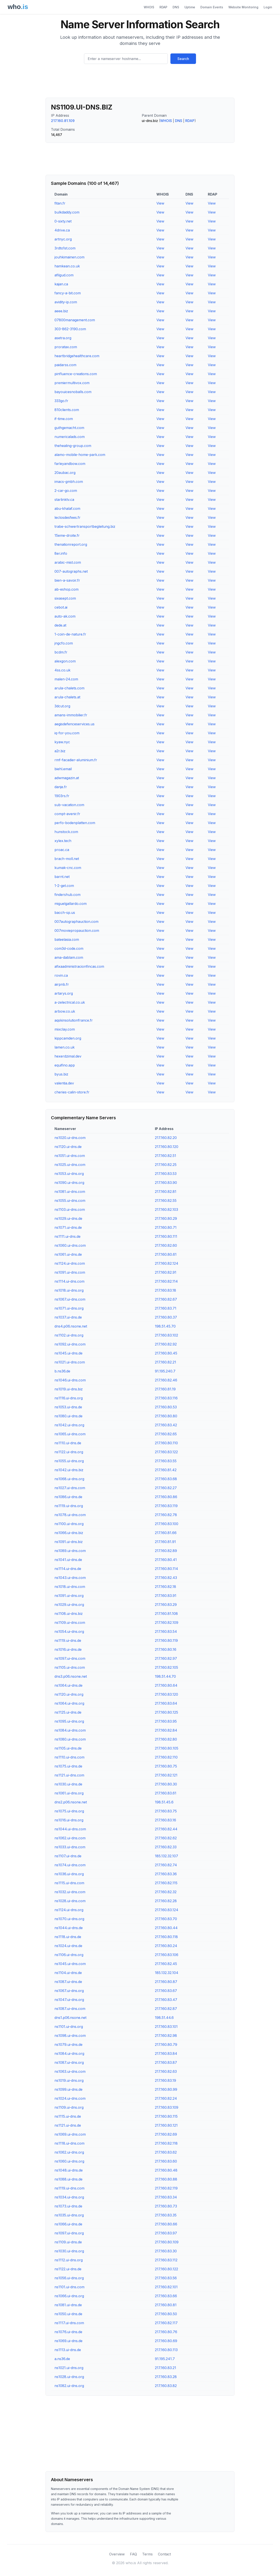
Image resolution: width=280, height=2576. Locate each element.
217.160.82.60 (166, 1245)
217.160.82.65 (166, 1434)
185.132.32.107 (166, 1856)
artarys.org (63, 993)
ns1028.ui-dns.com (70, 1901)
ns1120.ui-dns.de (68, 1146)
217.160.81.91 (165, 1542)
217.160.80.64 (166, 1685)
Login (268, 7)
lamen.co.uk (64, 1047)
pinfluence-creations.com (75, 374)
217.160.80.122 (166, 2269)
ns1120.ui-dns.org (68, 1694)
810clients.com (66, 410)
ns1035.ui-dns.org (69, 2215)
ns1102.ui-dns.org (68, 1335)
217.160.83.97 (166, 2233)
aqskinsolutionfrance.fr (73, 1020)
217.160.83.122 (166, 1452)
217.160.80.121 (166, 2125)
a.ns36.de (62, 2359)
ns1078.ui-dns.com (70, 1515)
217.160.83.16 (165, 1820)
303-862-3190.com (70, 329)
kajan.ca (61, 284)
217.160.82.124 (166, 1263)
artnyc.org (63, 239)
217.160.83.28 (166, 2377)
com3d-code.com (68, 948)
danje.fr (60, 787)
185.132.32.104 (166, 1972)
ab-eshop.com (66, 589)
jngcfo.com (63, 643)
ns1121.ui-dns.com (69, 1775)
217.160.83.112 (166, 2260)
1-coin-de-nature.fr (70, 634)
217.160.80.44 (166, 1928)
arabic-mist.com (67, 562)
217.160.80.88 (166, 2179)
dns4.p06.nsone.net (70, 1326)
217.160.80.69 (166, 2341)
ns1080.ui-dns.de (68, 1416)
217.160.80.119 (166, 1640)
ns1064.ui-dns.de (68, 1685)
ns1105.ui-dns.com (69, 1667)
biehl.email (63, 769)
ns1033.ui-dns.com (69, 1847)
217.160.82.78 (166, 1515)
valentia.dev (64, 1083)
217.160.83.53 (166, 1173)
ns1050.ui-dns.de (68, 2314)
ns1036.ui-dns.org (69, 1874)
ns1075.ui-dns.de (68, 1766)
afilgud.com (64, 275)
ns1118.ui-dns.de (67, 1937)
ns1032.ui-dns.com (69, 1892)
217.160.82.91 (165, 1272)
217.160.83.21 (165, 2368)
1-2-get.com (64, 885)
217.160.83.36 (166, 1874)
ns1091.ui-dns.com (69, 1272)
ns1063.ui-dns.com (70, 2071)
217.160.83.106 (166, 1955)
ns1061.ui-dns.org (69, 1793)
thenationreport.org (70, 544)
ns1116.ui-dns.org (68, 1398)
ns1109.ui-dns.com (69, 1622)
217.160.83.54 (166, 1631)
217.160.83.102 (166, 1335)
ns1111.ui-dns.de (67, 1236)
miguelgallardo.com (70, 903)
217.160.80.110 (166, 1443)
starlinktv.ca (64, 499)
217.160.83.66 (166, 2296)
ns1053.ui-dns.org (69, 1173)
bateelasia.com (66, 939)
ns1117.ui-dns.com (69, 2323)
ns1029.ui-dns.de (68, 1218)
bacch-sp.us (64, 912)
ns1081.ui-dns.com (69, 1191)
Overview (117, 2554)
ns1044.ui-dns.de (68, 1928)
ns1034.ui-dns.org (69, 2197)
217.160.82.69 (166, 2134)
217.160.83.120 (166, 1694)
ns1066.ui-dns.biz (68, 1533)
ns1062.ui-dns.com (70, 1838)
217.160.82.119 (166, 2188)
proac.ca (61, 849)
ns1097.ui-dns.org (69, 2233)
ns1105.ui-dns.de (68, 1748)
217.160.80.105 (166, 1748)
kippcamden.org (67, 1038)
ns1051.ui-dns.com (69, 1155)
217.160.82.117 (166, 2323)
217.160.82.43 (166, 1577)
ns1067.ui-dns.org (69, 1990)
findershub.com (67, 894)
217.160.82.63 (166, 2071)
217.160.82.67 (166, 1299)
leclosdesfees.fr (67, 517)
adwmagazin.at (66, 778)
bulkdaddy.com (66, 212)
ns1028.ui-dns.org (69, 2377)
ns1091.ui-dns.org (69, 1595)
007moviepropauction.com (76, 930)
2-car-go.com (65, 490)
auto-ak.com (64, 616)
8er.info (60, 553)
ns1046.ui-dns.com (70, 1380)
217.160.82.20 (166, 1137)
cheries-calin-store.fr (71, 1092)
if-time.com (63, 419)
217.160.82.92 (166, 1344)
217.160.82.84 (166, 1730)
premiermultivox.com (71, 383)
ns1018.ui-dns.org (69, 1290)
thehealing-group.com (72, 445)
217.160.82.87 (166, 2008)
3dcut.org (62, 706)
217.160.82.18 (165, 1586)
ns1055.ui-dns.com (69, 1200)
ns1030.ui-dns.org (69, 2251)
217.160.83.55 (166, 1461)
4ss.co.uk (62, 670)
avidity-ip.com (65, 302)
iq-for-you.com (66, 733)
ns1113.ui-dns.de (67, 2350)
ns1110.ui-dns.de (67, 1443)
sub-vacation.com (69, 805)
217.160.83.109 (166, 2107)
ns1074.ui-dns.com (70, 1865)
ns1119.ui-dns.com (69, 2188)
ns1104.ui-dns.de (68, 1972)
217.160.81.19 (165, 1389)
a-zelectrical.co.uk (69, 1002)
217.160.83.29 (166, 1604)
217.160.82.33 (166, 1847)
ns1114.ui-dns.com (69, 1281)
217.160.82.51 (165, 1155)
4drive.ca (62, 230)
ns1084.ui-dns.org (69, 2053)
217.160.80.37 (166, 1317)
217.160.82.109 (166, 1622)
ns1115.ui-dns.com (69, 1883)
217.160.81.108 (166, 1613)
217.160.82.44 (166, 1829)
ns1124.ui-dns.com (69, 1263)
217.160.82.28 (166, 1901)
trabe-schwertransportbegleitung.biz (84, 526)
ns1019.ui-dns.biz (68, 1389)
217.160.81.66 (166, 1533)
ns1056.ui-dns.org (69, 2278)
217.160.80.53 (166, 1407)
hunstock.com (66, 832)
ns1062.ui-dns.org (69, 2152)
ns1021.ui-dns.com (69, 1362)
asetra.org (62, 338)
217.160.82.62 (166, 1838)
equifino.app (64, 1065)
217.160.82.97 (166, 1658)
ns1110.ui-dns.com (69, 1757)
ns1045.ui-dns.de (68, 1353)
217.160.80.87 (166, 1981)
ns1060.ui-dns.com (70, 1245)
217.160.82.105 (166, 1667)
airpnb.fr (61, 984)
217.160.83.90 (166, 1182)
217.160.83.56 (166, 2278)
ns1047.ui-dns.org (69, 1999)
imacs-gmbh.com (68, 481)
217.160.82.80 (166, 1739)
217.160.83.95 (166, 1721)
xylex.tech (62, 841)
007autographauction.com (76, 921)
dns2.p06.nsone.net (70, 1802)
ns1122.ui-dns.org (68, 1452)
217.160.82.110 (166, 1757)
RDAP (163, 7)
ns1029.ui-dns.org (69, 1604)
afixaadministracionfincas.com (79, 966)
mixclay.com (64, 1029)
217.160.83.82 (166, 2386)
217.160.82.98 (166, 2035)
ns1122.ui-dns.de (67, 2269)
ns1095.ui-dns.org (69, 1721)
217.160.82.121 (166, 1775)
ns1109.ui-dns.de (68, 2242)
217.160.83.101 (166, 2026)
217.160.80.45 (166, 1353)
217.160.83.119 (166, 1506)
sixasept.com (65, 598)
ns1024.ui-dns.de (68, 1946)
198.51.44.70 (165, 1676)
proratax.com (65, 347)
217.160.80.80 (166, 1416)
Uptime (189, 7)
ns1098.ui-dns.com (70, 2035)
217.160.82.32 (166, 1892)
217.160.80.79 (166, 2044)
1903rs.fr (61, 796)
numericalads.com (69, 436)
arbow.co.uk (64, 1011)
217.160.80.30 (166, 1784)
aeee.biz (61, 311)
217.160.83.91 (165, 1595)
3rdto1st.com (64, 248)
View (160, 203)
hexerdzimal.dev (67, 1056)
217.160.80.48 (166, 2170)
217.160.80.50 (166, 2314)
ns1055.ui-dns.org (69, 1461)
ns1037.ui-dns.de (68, 1317)
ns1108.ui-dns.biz (68, 1613)
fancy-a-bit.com (67, 293)
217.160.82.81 (165, 1191)
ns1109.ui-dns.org (69, 2107)
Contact (164, 2554)
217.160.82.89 (166, 1550)
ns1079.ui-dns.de (68, 2044)
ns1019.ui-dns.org (69, 2080)
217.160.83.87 (166, 2062)
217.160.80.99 (166, 2089)
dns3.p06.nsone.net (70, 1676)
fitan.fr (59, 203)
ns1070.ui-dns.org (69, 1919)
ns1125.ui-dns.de (67, 1712)
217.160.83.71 (165, 1308)
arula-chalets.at (67, 697)
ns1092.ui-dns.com (70, 1344)
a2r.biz (59, 751)
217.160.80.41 (166, 1559)
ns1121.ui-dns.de (67, 2125)
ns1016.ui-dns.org (68, 1820)
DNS (176, 7)
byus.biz (61, 1074)
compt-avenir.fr (67, 814)
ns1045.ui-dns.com (70, 1964)
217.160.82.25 (166, 1164)
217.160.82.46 (166, 1380)
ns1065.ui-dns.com (70, 1434)
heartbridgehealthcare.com (76, 356)
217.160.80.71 (166, 1227)
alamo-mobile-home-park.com (79, 454)
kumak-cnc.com (67, 867)
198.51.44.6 (164, 2017)
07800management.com (74, 320)
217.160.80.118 (166, 1937)
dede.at (60, 625)
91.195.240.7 (165, 1371)
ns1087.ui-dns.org (69, 2062)
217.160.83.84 (166, 2053)
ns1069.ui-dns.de (68, 2341)
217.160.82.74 (166, 1865)
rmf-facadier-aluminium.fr (75, 760)
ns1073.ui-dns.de (68, 2206)
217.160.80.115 (166, 2116)
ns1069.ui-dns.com (70, 2134)
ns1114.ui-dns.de (67, 1568)
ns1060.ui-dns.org (69, 2161)
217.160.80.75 (166, 1766)
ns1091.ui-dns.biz (68, 1542)
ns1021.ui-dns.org (68, 2368)
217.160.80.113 (166, 2350)
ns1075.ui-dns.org (69, 1811)
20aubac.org (64, 472)
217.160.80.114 (166, 1568)
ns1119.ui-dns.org (68, 1506)
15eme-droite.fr (67, 535)
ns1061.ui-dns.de (68, 1254)
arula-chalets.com (69, 688)
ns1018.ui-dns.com (69, 1586)
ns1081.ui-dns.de (68, 2305)
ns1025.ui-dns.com (69, 1164)
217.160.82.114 (166, 1281)
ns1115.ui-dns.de (67, 2116)
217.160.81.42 (166, 1470)
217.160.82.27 (166, 1488)
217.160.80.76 (166, 2332)
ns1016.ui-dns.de (68, 1649)
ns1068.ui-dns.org (69, 1479)
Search (183, 58)
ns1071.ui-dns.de (68, 1227)
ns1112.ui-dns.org (68, 2260)
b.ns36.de (62, 1371)
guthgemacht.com (69, 428)
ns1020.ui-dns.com (70, 1137)
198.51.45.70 (165, 1326)
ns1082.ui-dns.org (69, 2386)
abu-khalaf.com (67, 508)
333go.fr (61, 401)
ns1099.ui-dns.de (68, 2089)
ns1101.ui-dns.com (69, 2287)
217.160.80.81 (166, 2305)
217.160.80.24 (166, 1946)
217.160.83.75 (166, 1811)
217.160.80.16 (165, 1649)
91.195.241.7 (165, 2359)
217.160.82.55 (166, 1200)
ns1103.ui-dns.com (69, 1209)
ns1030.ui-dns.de (68, 1784)
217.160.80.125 (166, 1712)
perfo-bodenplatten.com (74, 823)
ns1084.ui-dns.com (70, 1730)
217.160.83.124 (166, 1910)
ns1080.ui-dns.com (70, 1739)
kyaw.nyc (62, 742)
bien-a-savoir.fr (67, 580)
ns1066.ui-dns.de (68, 2224)
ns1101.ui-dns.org (68, 2026)
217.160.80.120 (166, 1146)
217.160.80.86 (166, 1497)
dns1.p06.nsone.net (70, 2017)
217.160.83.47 (166, 1999)
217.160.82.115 (166, 1883)
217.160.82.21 (165, 1362)
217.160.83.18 (165, 1290)
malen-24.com (66, 679)
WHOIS (149, 7)
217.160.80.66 (166, 2224)
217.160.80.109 (166, 2242)
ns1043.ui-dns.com (70, 1577)
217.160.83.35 (166, 2215)
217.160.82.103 (166, 1209)
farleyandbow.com (69, 463)
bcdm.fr (60, 652)
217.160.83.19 (165, 2080)
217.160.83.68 (166, 1479)
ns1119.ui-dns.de (67, 1640)
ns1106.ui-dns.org (68, 1955)
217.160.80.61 (166, 1254)
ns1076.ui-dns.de (68, 2332)
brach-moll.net (66, 858)
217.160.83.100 (166, 1524)
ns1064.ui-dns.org (69, 1703)
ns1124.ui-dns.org (68, 1910)
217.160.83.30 (166, 2251)
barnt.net (62, 876)
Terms (147, 2554)
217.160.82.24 (166, 2098)
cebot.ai (60, 607)
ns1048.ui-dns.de (68, 2170)
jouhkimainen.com (69, 257)
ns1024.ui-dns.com (70, 2098)
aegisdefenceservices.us (74, 724)
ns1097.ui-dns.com (69, 1658)
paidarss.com (65, 365)
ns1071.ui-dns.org (69, 1308)
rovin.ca (61, 975)
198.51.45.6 (164, 1802)
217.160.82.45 (166, 1964)
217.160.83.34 (166, 2197)
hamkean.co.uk (67, 266)
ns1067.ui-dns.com (69, 1299)
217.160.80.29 (166, 1218)
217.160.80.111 (166, 1236)
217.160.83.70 (166, 1919)
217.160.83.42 (166, 1425)
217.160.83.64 (166, 1703)
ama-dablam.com (68, 957)
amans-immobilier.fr (70, 715)
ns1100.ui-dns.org (69, 1524)
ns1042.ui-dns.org (69, 1425)
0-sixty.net (63, 221)
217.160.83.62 (166, 2152)
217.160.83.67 (166, 1990)
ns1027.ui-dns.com (69, 1488)
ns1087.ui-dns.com (69, 2008)
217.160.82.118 (166, 2143)
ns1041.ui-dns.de (68, 1559)
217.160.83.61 (165, 1793)
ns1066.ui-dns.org (69, 2296)
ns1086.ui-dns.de (68, 1497)
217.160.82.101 (166, 2287)
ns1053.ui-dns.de (68, 1407)
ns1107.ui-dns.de (67, 1856)
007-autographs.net (71, 571)
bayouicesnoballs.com (72, 392)
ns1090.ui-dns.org (69, 1182)
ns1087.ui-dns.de (68, 1981)
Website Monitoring (243, 7)
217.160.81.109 (63, 120)
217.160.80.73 (166, 2206)
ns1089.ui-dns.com (70, 1550)
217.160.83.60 (166, 2161)
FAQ (133, 2554)
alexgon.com (65, 661)
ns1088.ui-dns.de (68, 2179)
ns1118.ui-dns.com (69, 2143)
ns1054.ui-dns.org (69, 1631)
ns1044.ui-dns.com (70, 1829)
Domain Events (211, 7)
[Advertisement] (140, 82)
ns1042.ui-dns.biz (68, 1470)
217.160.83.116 (166, 1398)
